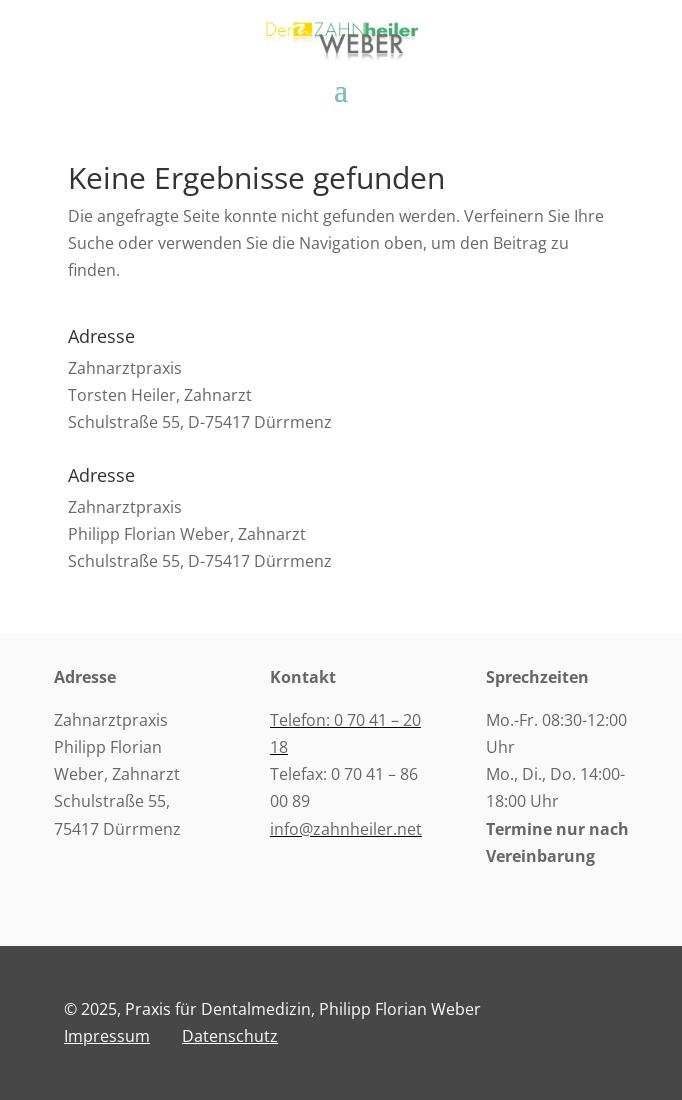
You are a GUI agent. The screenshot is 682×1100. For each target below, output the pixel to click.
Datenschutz (230, 1036)
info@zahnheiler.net (346, 829)
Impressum (107, 1036)
